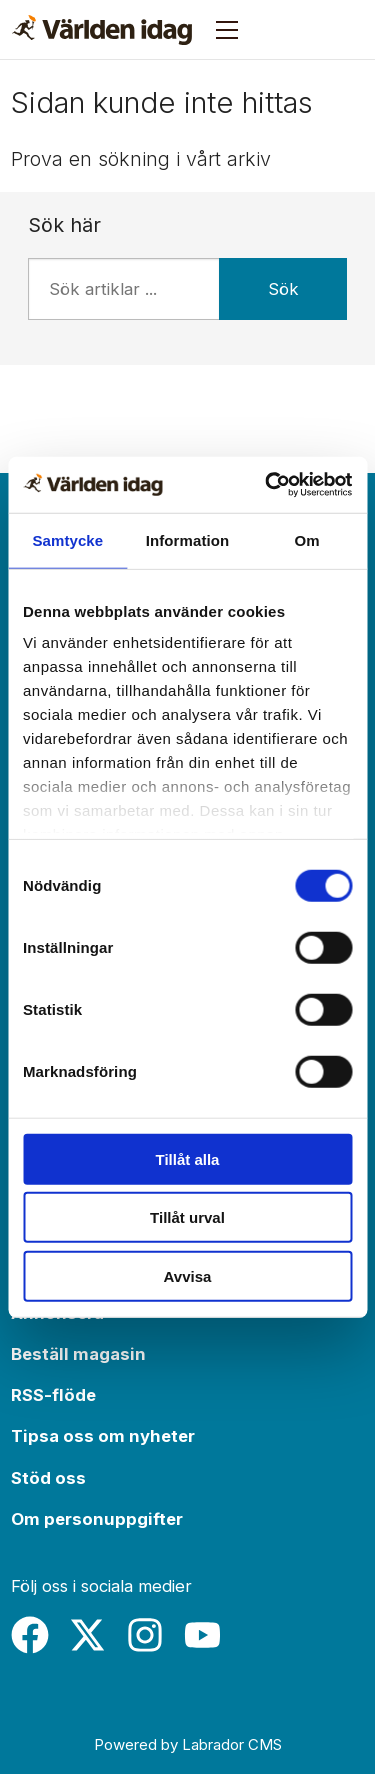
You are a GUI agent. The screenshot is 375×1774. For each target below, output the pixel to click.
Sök (283, 289)
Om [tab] (307, 539)
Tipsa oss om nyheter (103, 1436)
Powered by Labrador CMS (188, 1744)
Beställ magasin (78, 1354)
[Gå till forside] (102, 30)
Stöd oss (48, 1478)
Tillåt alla (188, 1158)
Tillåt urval (187, 1217)
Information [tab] (188, 539)
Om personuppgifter (97, 1519)
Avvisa (188, 1275)
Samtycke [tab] (67, 539)
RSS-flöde (53, 1395)
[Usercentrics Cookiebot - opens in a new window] (267, 485)
